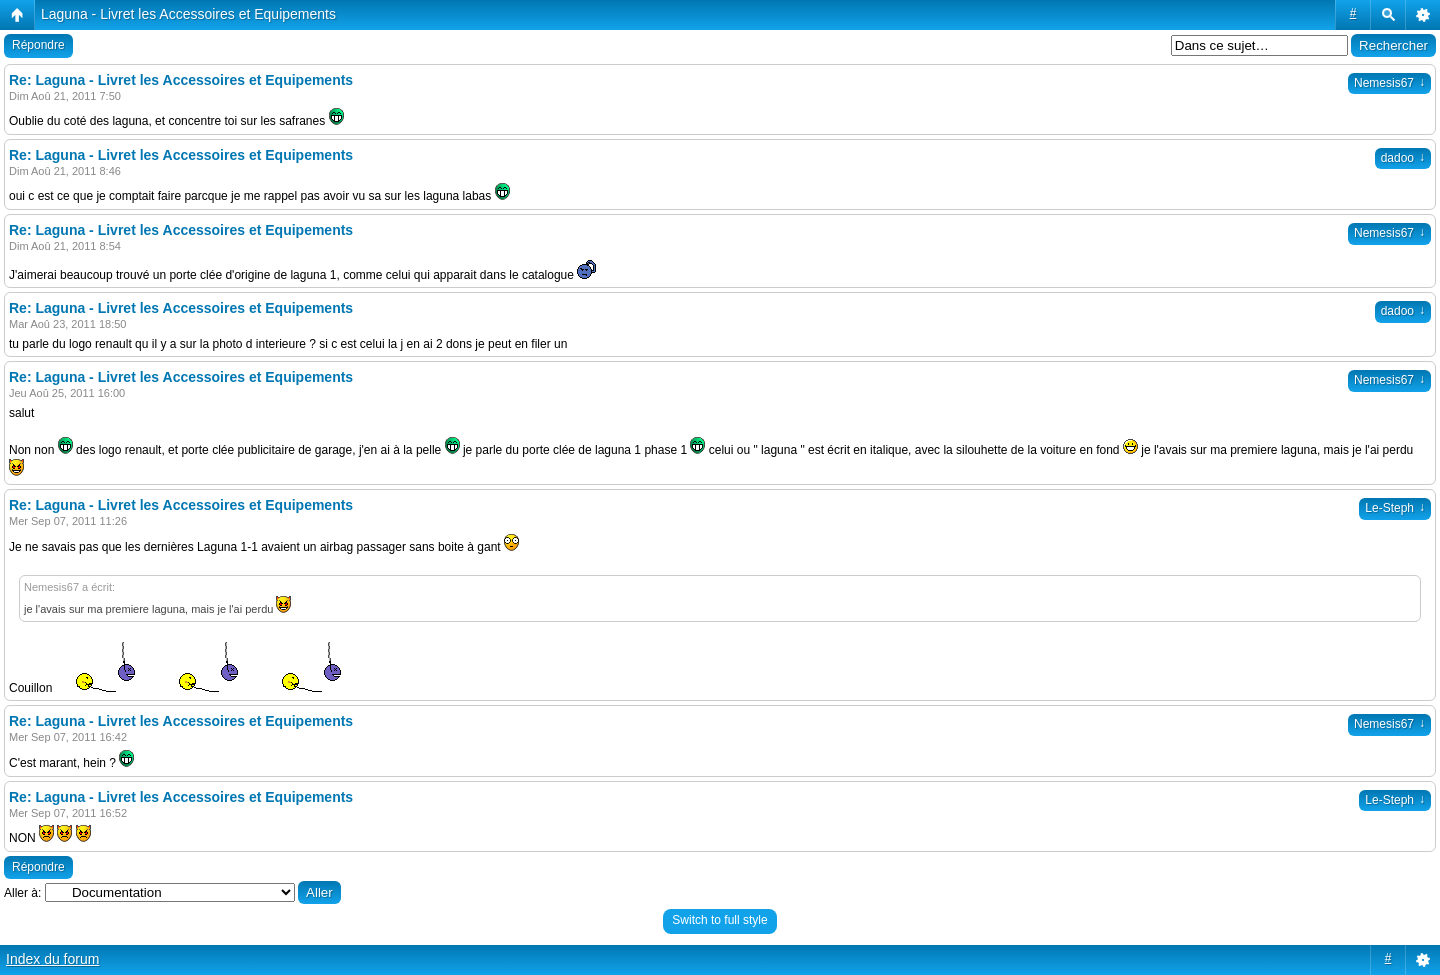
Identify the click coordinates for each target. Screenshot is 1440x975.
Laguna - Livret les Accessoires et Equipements (188, 14)
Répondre (38, 45)
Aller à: (22, 893)
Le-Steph (1395, 508)
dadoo (1403, 158)
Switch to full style (719, 920)
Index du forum (52, 959)
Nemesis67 (1389, 83)
